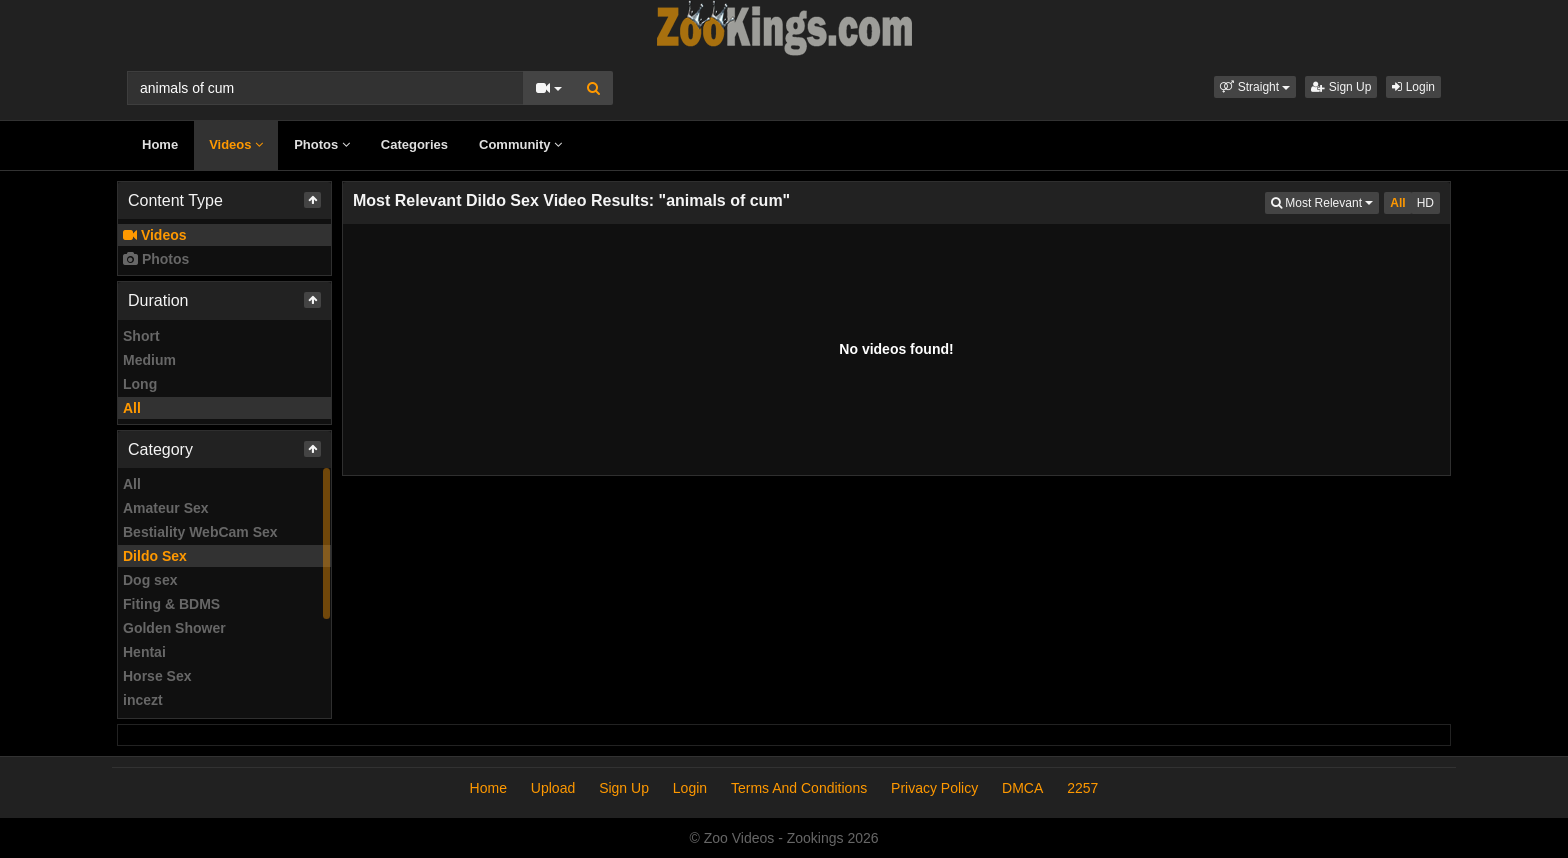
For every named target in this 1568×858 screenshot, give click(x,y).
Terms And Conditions (799, 788)
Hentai (144, 652)
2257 (1082, 788)
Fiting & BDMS (171, 604)
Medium (149, 360)
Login (1413, 87)
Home (160, 144)
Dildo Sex (155, 556)
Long (140, 384)
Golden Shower (174, 628)
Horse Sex (157, 676)
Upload (553, 788)
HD (1425, 203)
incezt (143, 700)
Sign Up (1341, 87)
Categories (414, 144)
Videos (236, 144)
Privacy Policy (934, 788)
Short (141, 336)
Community (520, 144)
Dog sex (150, 580)
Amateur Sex (166, 508)
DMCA (1022, 788)
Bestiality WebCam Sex (200, 532)
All (132, 408)
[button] (1255, 87)
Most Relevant (1325, 201)
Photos (322, 144)
